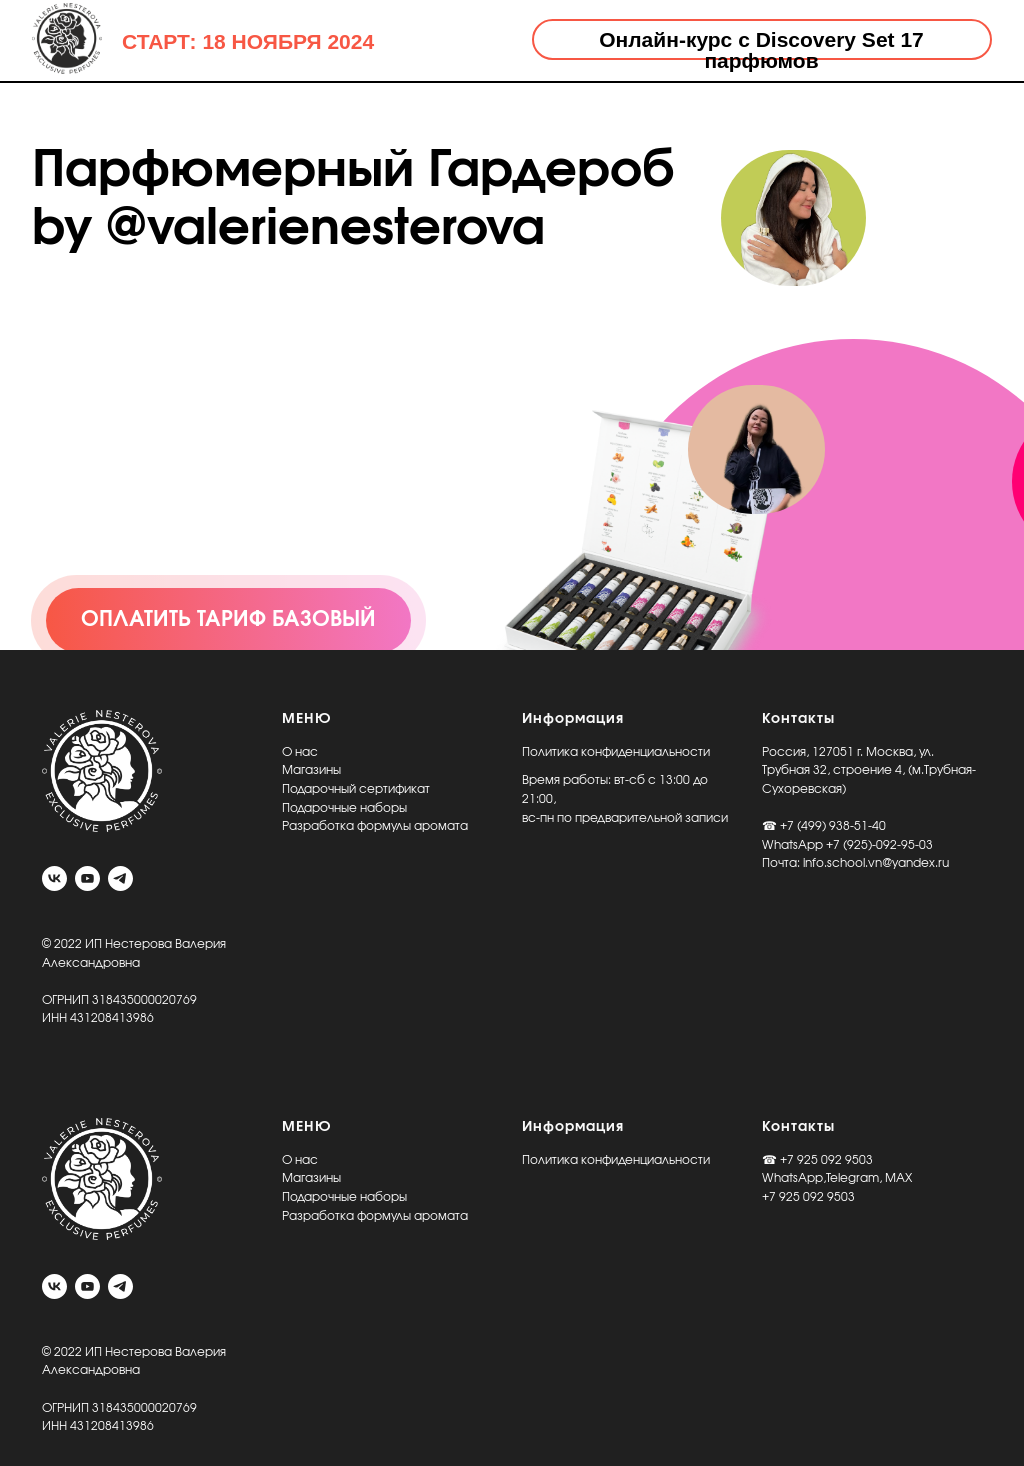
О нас (300, 752)
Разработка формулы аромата (375, 826)
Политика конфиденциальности (616, 752)
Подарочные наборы (344, 808)
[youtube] (87, 878)
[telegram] (120, 878)
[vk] (54, 878)
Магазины (311, 770)
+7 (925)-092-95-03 (879, 845)
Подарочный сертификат (356, 789)
